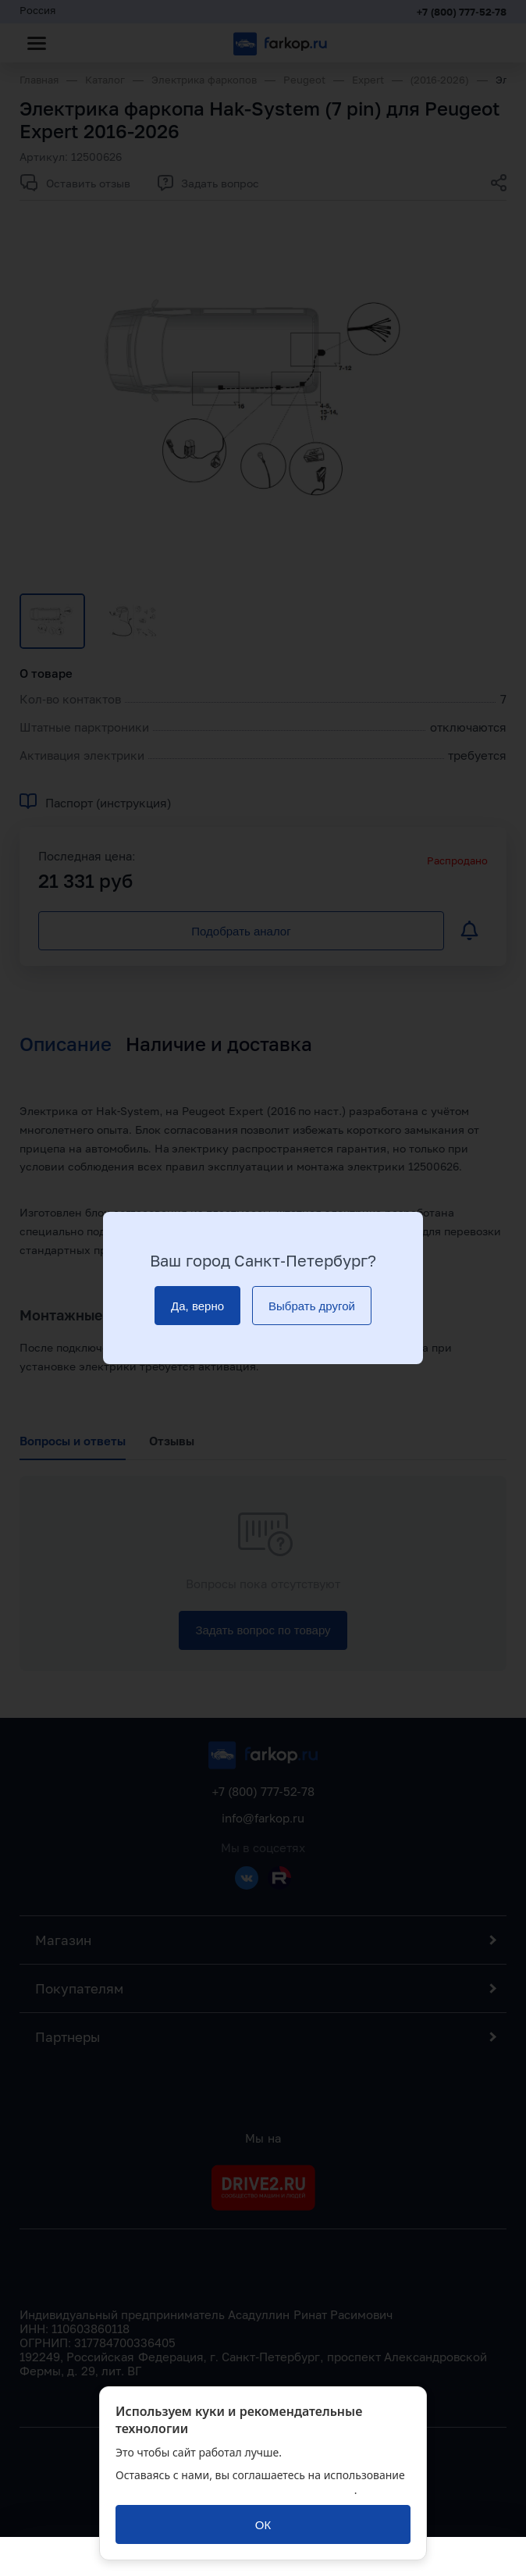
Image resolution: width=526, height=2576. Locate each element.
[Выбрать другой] (311, 1305)
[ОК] (263, 2524)
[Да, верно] (197, 1305)
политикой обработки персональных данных (235, 2489)
